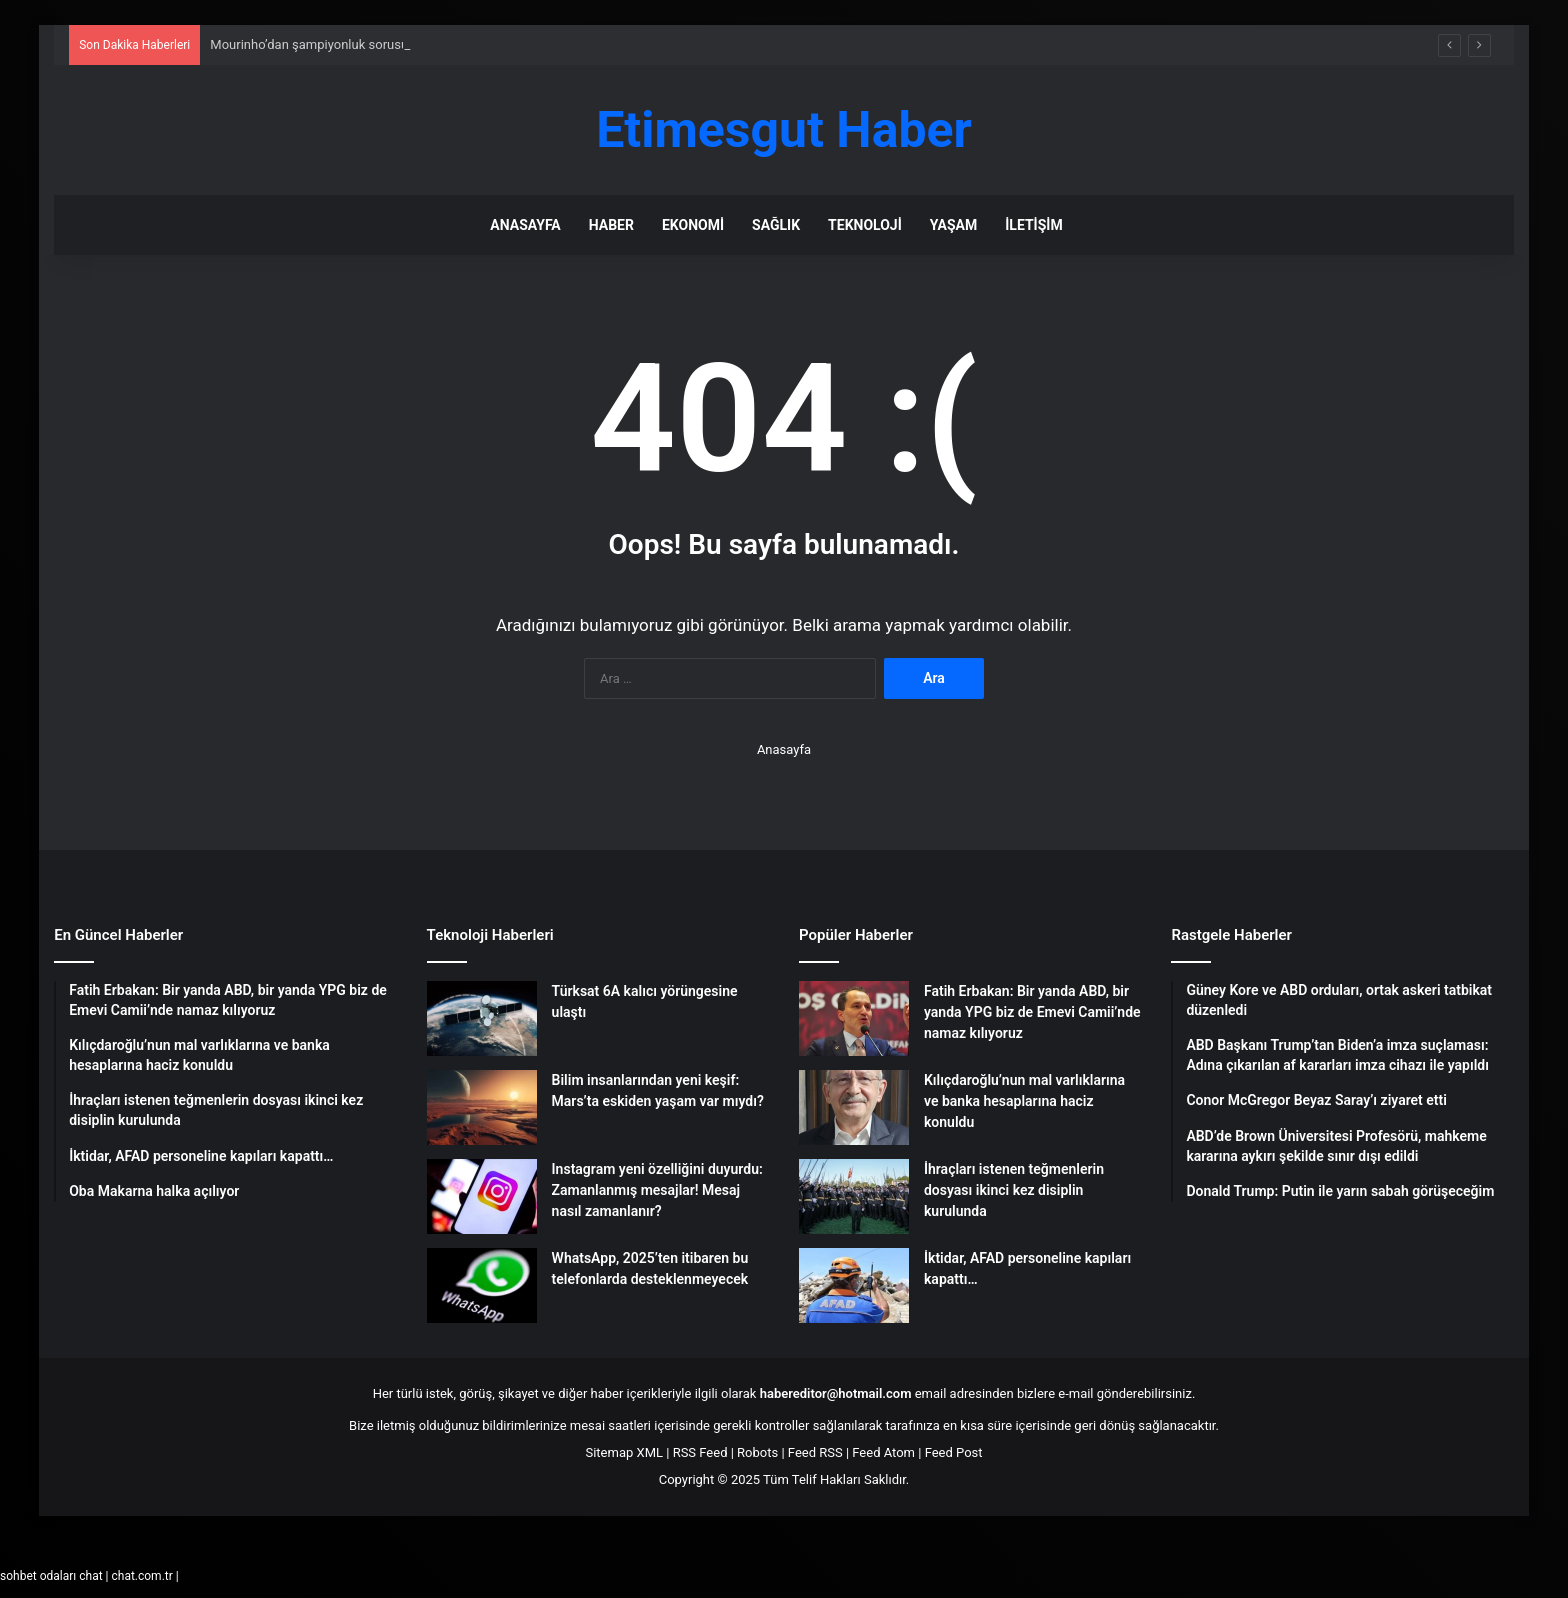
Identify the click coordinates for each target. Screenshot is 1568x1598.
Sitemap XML (624, 1452)
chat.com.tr (141, 1576)
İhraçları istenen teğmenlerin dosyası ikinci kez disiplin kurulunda (1014, 1190)
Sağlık (776, 225)
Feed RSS (815, 1452)
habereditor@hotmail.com (836, 1393)
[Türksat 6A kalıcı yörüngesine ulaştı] (482, 1018)
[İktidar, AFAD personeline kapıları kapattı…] (854, 1285)
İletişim (1033, 225)
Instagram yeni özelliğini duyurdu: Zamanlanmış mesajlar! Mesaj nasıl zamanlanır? (657, 1190)
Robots (757, 1452)
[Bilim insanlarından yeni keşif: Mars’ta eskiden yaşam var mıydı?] (482, 1107)
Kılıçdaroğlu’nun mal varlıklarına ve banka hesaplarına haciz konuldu (1024, 1101)
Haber (611, 225)
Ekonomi (693, 225)
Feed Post (954, 1452)
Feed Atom (883, 1452)
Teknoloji (865, 225)
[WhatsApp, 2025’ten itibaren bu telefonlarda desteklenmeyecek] (482, 1285)
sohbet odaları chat (51, 1576)
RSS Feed (700, 1452)
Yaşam (953, 225)
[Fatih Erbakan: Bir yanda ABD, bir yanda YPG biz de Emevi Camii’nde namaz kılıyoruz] (854, 1018)
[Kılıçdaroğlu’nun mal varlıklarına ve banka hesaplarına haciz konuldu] (854, 1107)
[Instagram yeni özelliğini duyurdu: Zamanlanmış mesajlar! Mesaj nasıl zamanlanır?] (482, 1196)
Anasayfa (525, 225)
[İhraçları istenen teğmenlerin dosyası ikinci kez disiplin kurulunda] (854, 1196)
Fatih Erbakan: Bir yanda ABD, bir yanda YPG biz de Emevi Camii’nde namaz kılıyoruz (1032, 1012)
